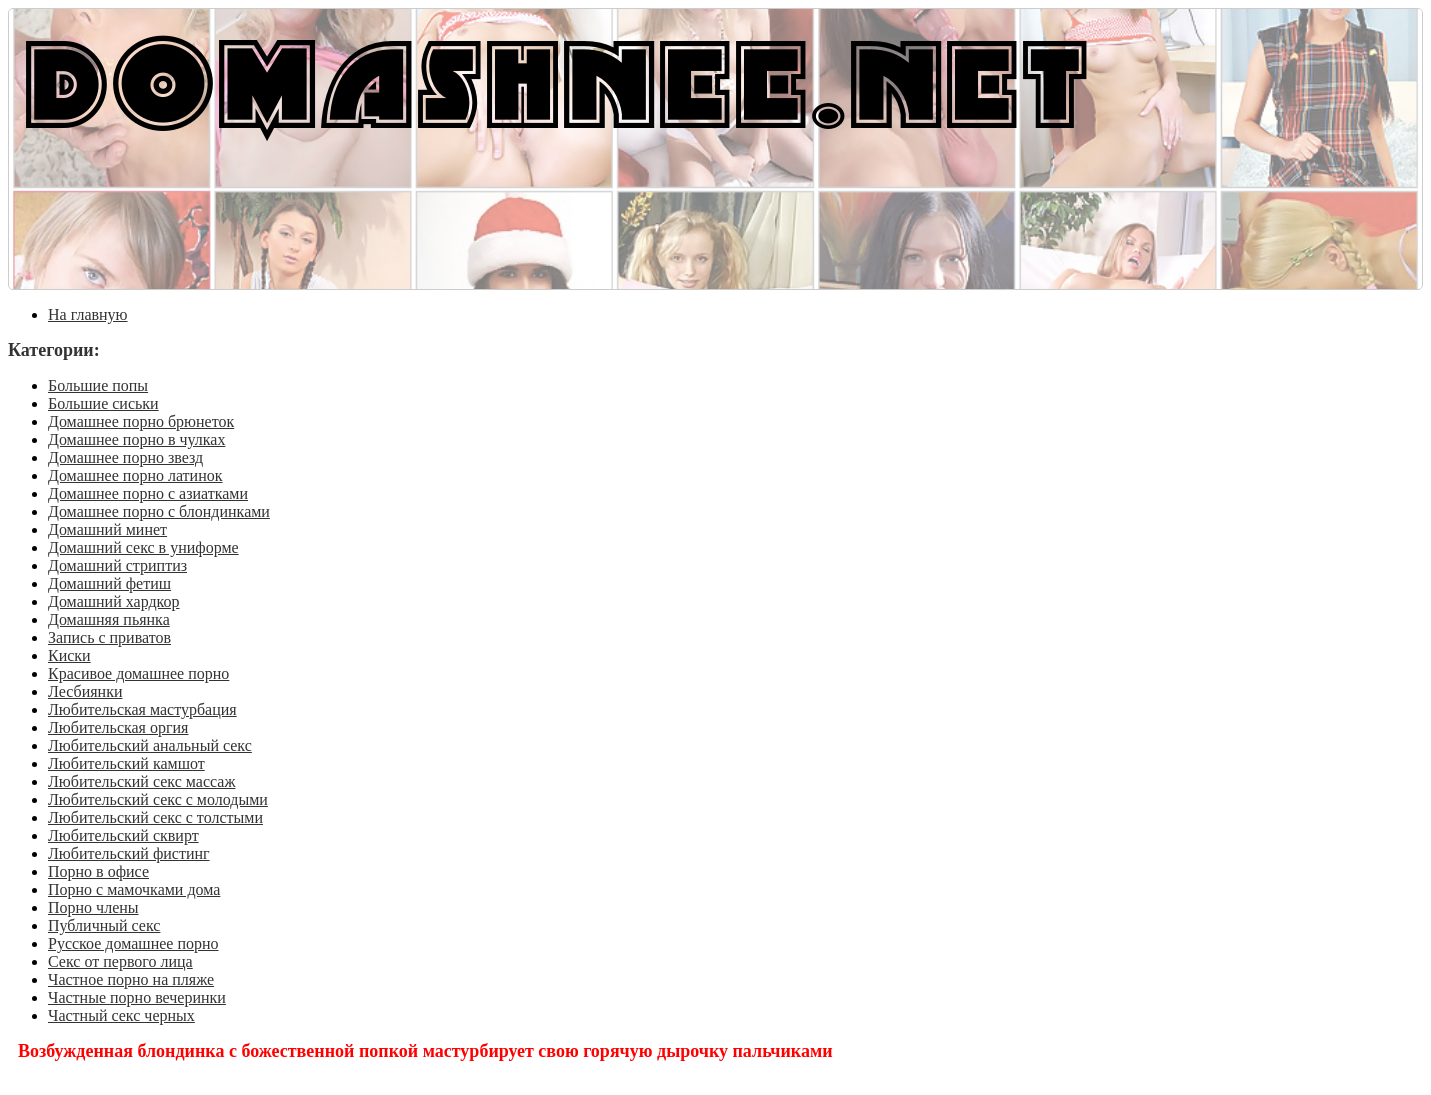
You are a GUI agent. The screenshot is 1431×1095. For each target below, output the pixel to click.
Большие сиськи (103, 403)
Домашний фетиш (109, 583)
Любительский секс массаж (141, 781)
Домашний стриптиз (117, 565)
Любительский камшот (126, 763)
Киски (69, 655)
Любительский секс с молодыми (158, 799)
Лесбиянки (85, 691)
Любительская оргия (118, 727)
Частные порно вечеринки (137, 997)
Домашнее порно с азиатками (148, 493)
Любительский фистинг (129, 853)
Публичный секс (104, 925)
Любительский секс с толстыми (155, 817)
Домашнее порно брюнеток (141, 421)
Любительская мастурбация (142, 709)
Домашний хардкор (114, 601)
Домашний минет (107, 529)
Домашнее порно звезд (125, 457)
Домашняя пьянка (109, 619)
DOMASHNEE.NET (556, 80)
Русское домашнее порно (133, 943)
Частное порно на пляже (131, 979)
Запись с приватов (109, 637)
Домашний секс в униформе (143, 547)
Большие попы (98, 385)
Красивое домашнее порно (138, 673)
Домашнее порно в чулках (136, 439)
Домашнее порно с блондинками (159, 511)
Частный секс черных (121, 1015)
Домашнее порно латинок (135, 475)
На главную (88, 314)
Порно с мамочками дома (134, 889)
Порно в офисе (98, 871)
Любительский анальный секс (150, 745)
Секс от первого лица (120, 961)
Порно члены (93, 907)
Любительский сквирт (123, 835)
